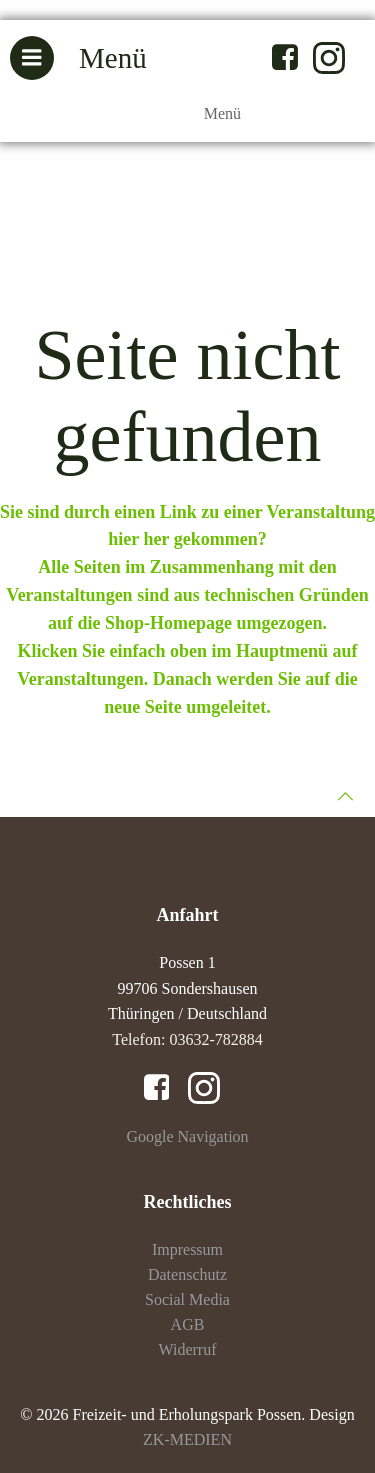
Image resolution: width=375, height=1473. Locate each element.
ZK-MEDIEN (187, 1439)
